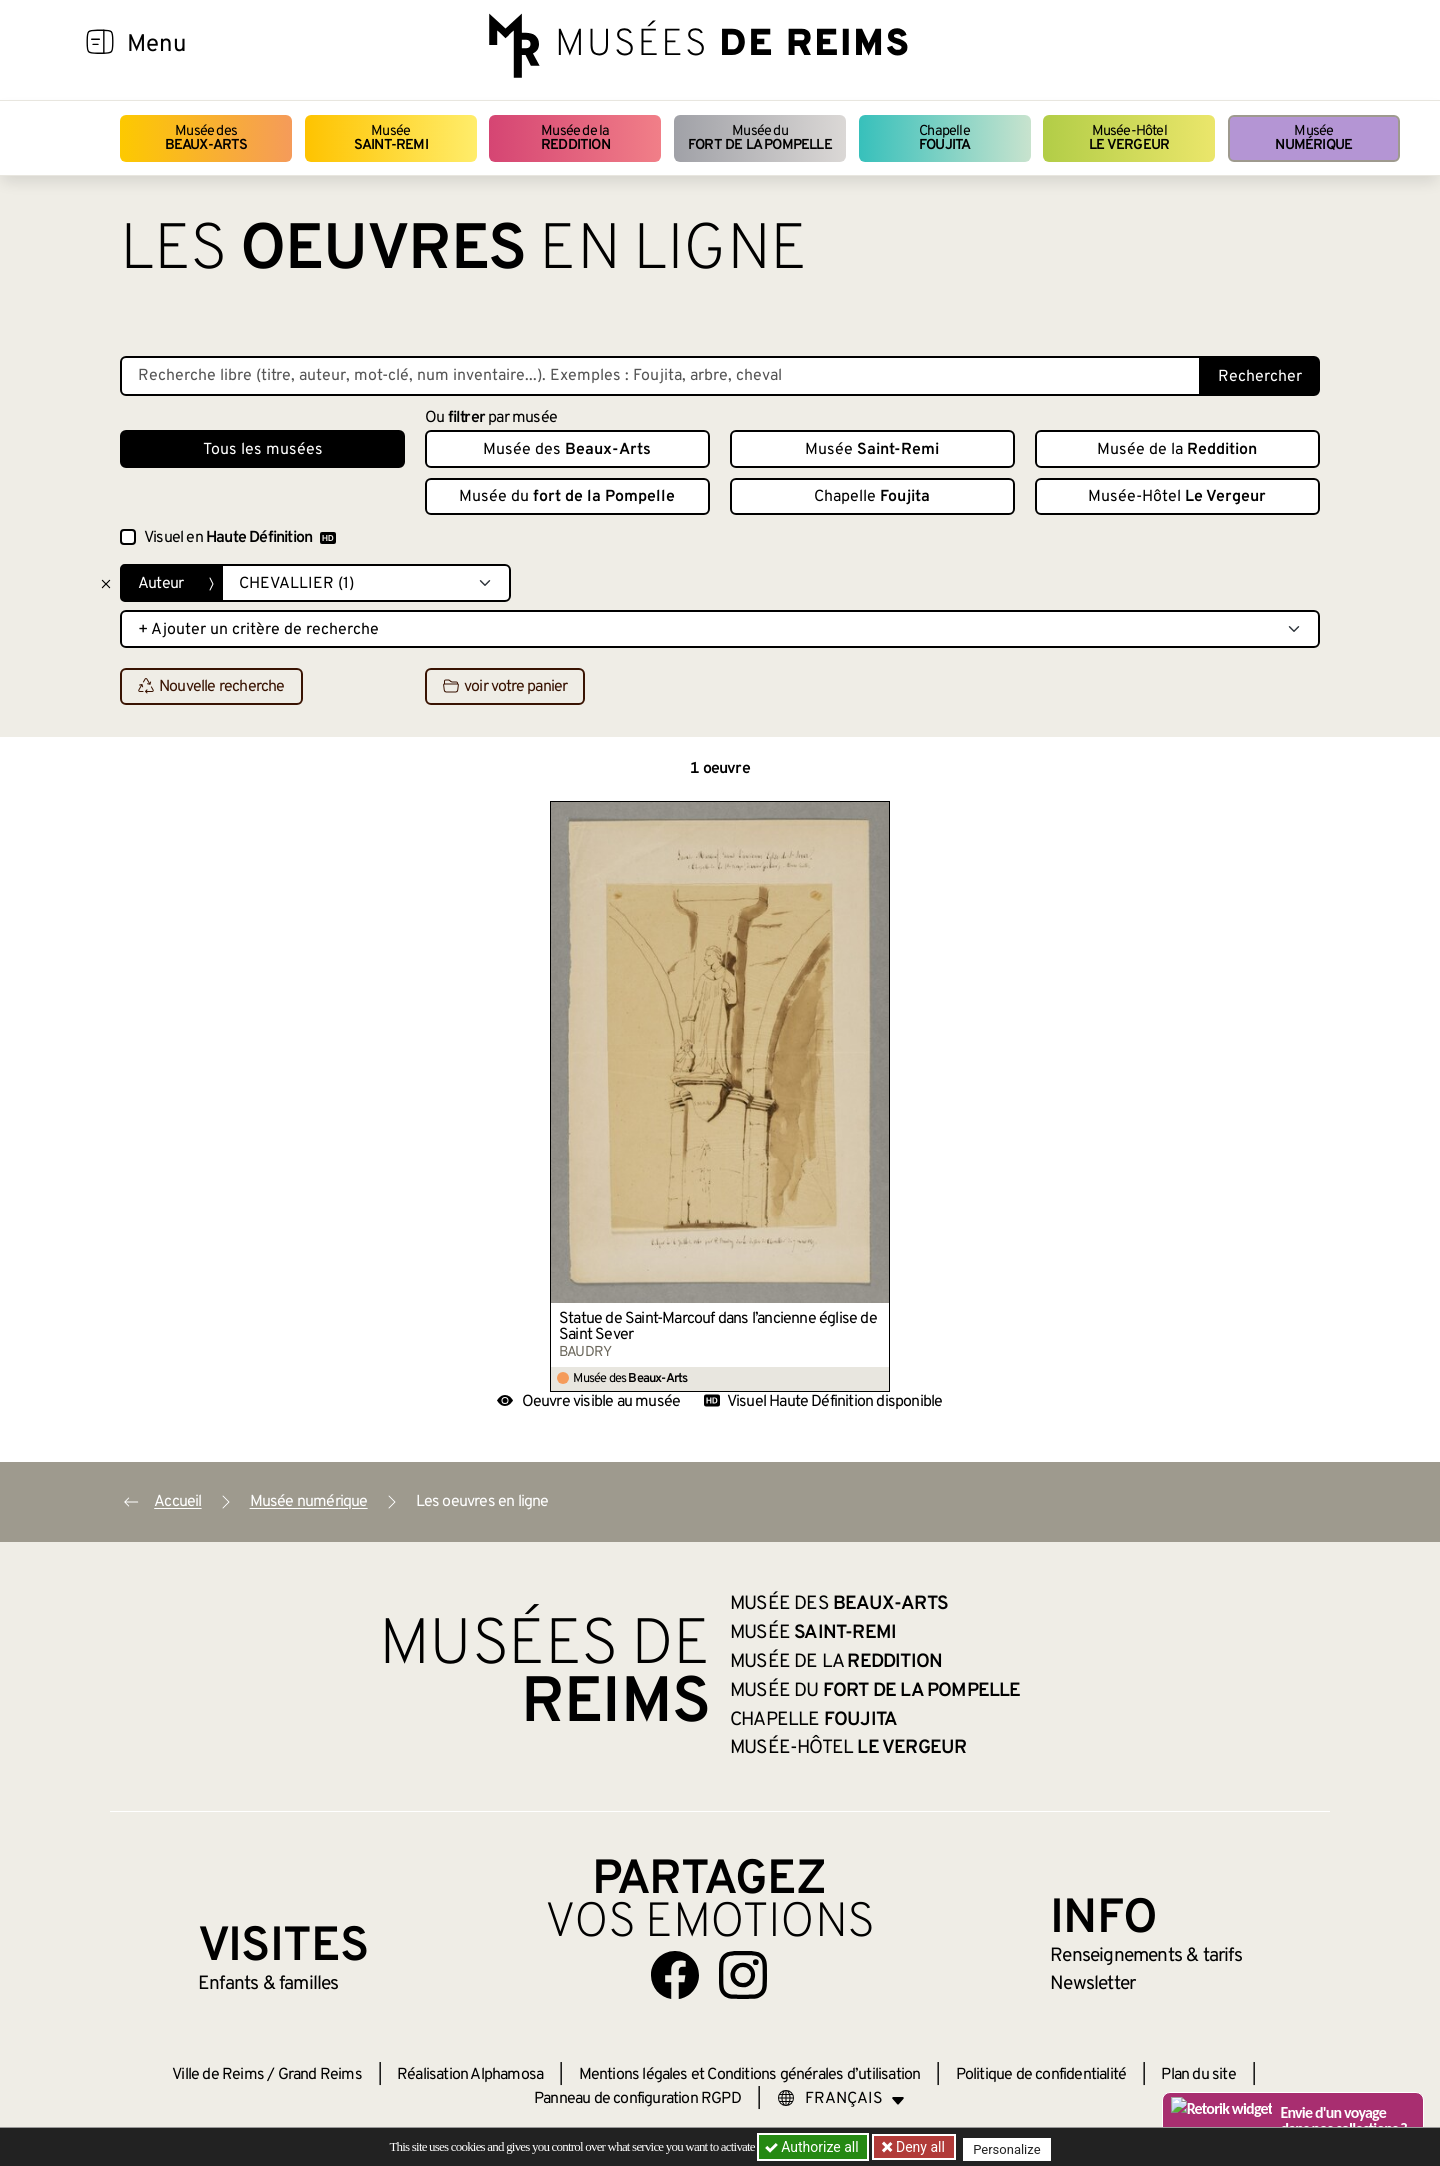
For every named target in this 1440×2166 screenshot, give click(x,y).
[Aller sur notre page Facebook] (675, 1975)
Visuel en (240, 538)
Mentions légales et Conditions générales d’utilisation (750, 2075)
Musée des (206, 138)
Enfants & (268, 1984)
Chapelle (944, 138)
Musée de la (575, 138)
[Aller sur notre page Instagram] (743, 1975)
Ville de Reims (218, 2075)
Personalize (1012, 2147)
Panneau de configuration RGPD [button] (637, 2099)
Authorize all (813, 2147)
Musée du (760, 138)
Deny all (921, 2147)
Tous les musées (263, 450)
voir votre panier (505, 687)
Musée (391, 138)
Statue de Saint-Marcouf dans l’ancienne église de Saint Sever (718, 1327)
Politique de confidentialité (1041, 2075)
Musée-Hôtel (1129, 138)
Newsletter (1092, 1984)
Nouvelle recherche (211, 687)
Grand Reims (320, 2075)
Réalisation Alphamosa (470, 2075)
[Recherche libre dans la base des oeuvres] (660, 376)
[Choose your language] (841, 2099)
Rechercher (1260, 377)
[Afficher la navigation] (100, 45)
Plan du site (1198, 2075)
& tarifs (1146, 1956)
